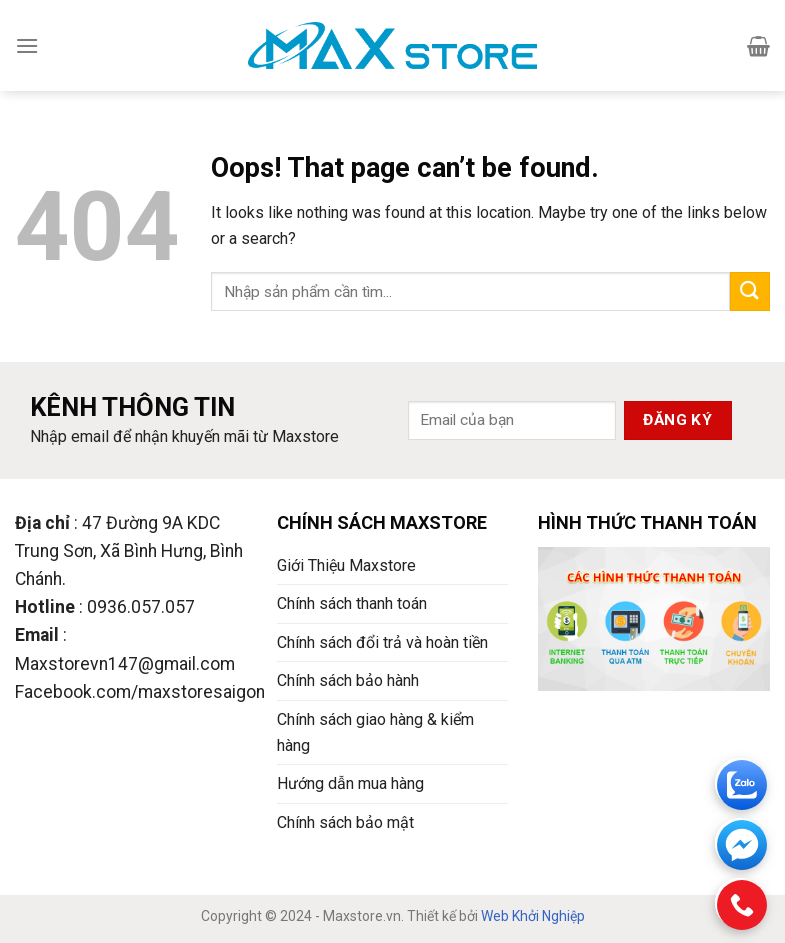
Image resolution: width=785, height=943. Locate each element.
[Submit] (750, 291)
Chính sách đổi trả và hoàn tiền (382, 642)
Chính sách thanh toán (352, 603)
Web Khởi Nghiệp (533, 916)
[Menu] (27, 45)
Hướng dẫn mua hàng (350, 783)
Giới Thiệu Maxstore (346, 565)
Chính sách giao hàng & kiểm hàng (375, 732)
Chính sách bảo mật (345, 822)
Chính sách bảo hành (348, 680)
